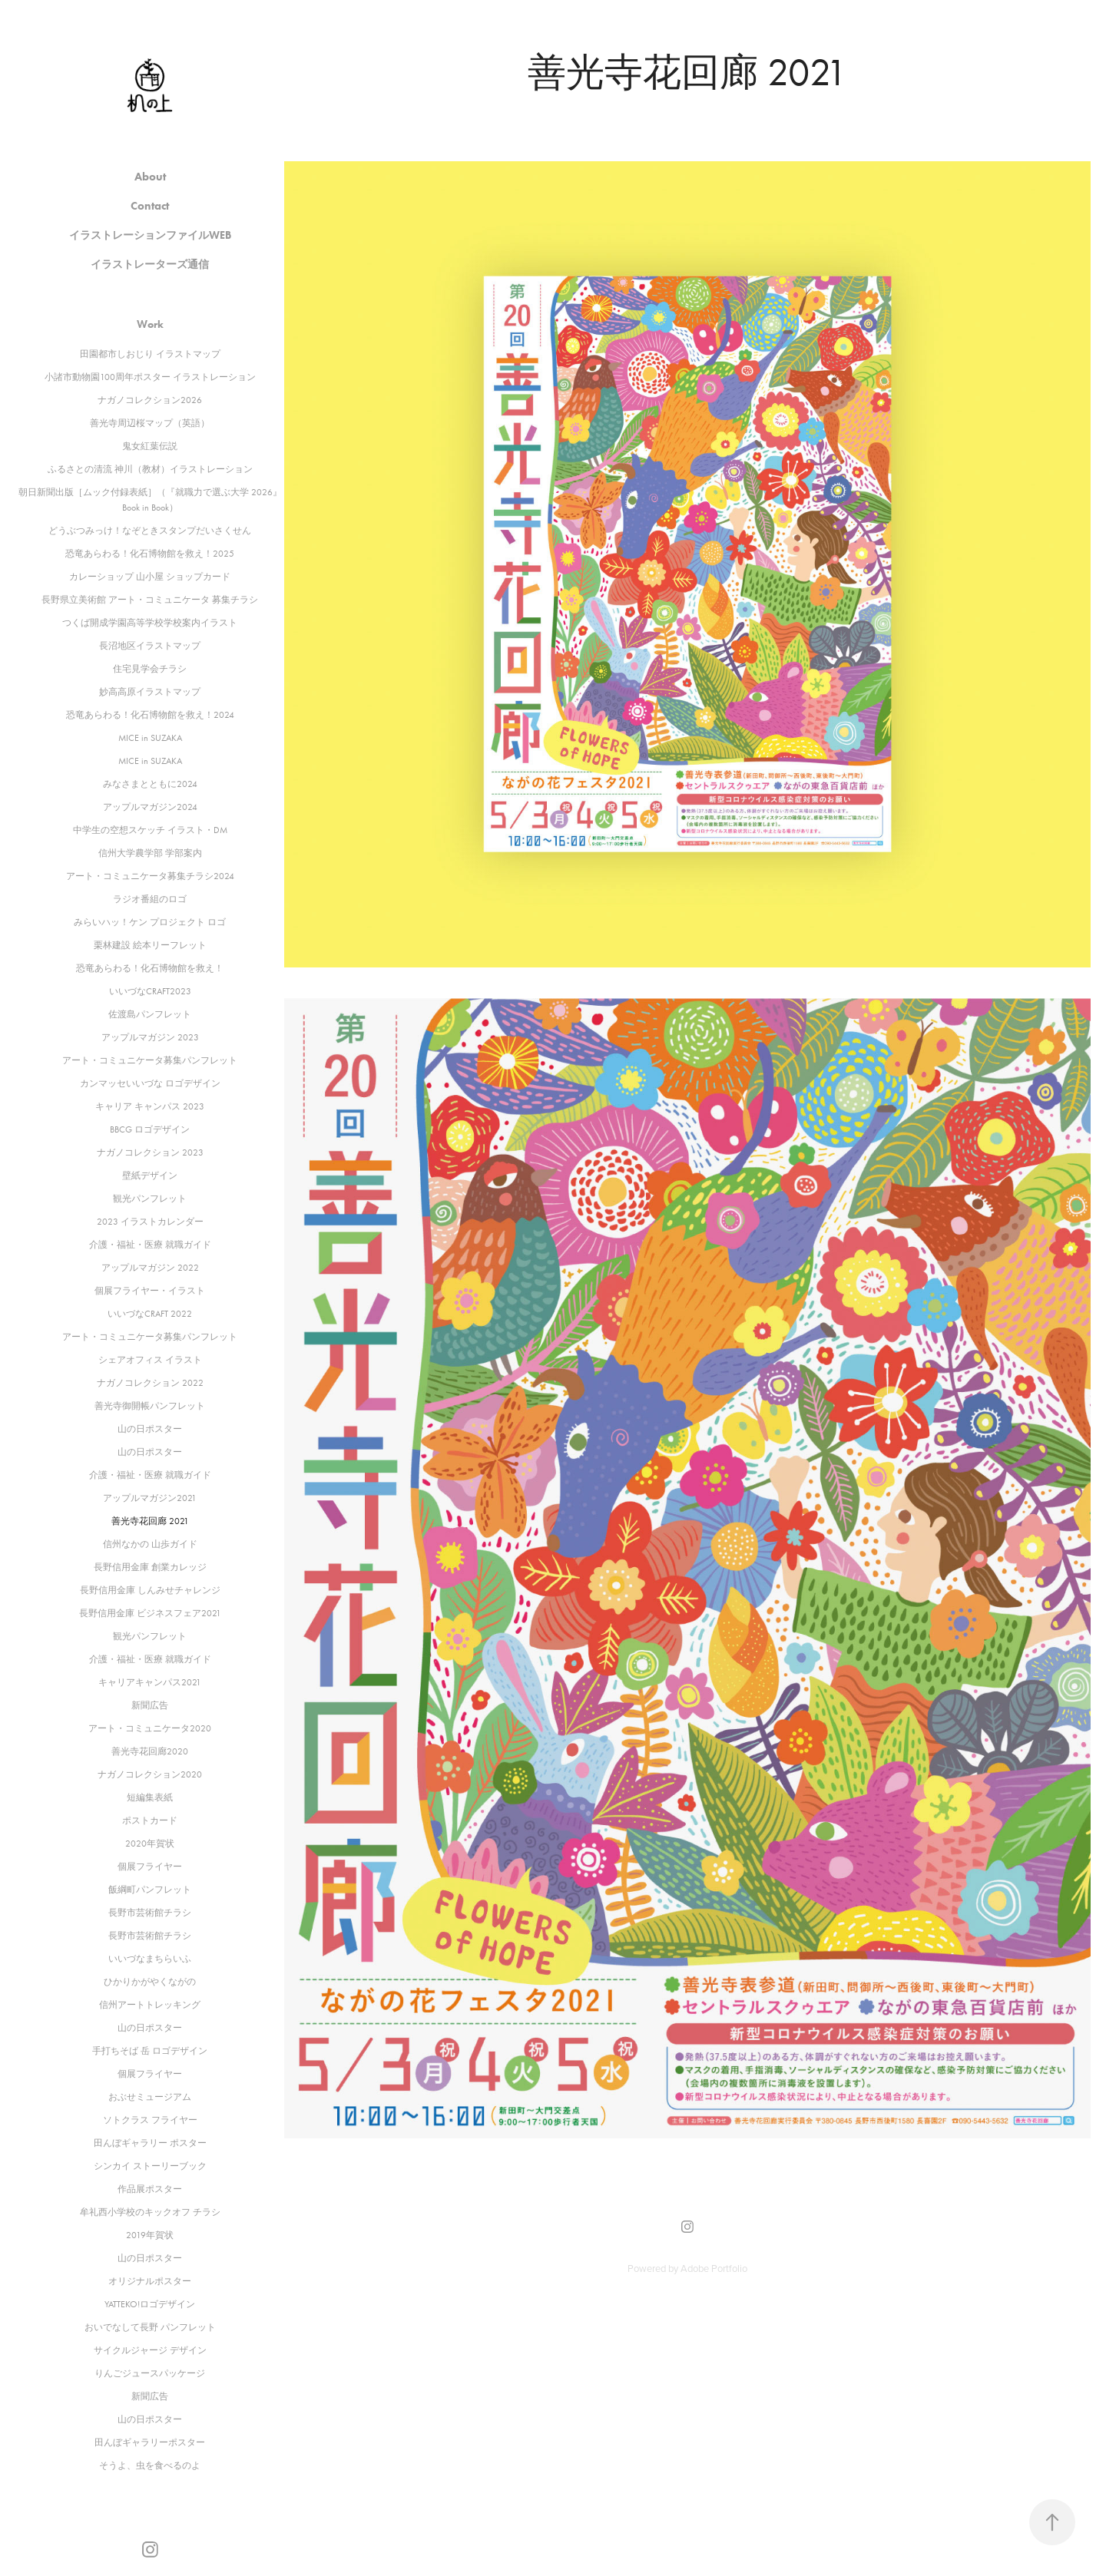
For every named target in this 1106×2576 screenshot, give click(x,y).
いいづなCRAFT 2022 (150, 1313)
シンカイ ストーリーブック (150, 2166)
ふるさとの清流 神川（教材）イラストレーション (150, 469)
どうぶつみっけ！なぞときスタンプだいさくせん (149, 530)
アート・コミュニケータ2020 (149, 1728)
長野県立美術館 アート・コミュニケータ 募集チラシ (149, 599)
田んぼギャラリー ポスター (150, 2143)
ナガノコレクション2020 (150, 1774)
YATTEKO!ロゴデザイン (149, 2304)
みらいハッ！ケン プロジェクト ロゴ (150, 922)
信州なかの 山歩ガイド (150, 1544)
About (150, 177)
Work (150, 324)
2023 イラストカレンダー (150, 1221)
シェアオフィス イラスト (150, 1359)
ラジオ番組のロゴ (150, 899)
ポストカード (149, 1820)
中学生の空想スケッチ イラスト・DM (150, 830)
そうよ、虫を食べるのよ (149, 2465)
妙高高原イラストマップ (149, 691)
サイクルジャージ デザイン (150, 2350)
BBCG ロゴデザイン (150, 1129)
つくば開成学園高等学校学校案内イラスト (149, 622)
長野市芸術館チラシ (149, 1912)
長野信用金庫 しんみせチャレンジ (150, 1590)
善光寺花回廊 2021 (150, 1521)
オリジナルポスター (149, 2281)
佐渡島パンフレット (149, 1014)
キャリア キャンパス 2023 (149, 1106)
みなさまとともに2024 (150, 784)
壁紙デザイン (149, 1175)
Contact (150, 206)
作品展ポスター (150, 2189)
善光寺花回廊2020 (149, 1751)
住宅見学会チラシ (150, 668)
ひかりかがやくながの (150, 1981)
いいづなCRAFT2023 (150, 991)
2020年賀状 (149, 1843)
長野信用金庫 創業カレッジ (150, 1567)
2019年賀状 (150, 2235)
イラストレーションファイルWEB (150, 235)
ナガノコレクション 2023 (150, 1152)
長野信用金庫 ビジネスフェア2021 (150, 1613)
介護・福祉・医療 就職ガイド (150, 1244)
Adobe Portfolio (713, 2268)
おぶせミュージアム (149, 2097)
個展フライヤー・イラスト (149, 1290)
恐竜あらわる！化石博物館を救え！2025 (149, 553)
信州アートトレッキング (149, 2004)
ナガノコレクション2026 (150, 400)
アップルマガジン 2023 (150, 1037)
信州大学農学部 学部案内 (150, 853)
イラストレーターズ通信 (150, 264)
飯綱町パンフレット (149, 1889)
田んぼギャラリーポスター (149, 2442)
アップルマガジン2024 (150, 807)
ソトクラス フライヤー (150, 2120)
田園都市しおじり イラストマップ (150, 354)
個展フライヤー (150, 1866)
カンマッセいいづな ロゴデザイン (150, 1083)
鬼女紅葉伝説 (149, 446)
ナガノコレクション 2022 (150, 1382)
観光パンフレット (150, 1198)
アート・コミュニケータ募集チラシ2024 (150, 876)
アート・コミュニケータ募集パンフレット (149, 1060)
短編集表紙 (150, 1797)
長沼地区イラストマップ (149, 645)
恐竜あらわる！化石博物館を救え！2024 (150, 714)
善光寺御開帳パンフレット (149, 1405)
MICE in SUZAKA (150, 737)
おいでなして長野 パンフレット (150, 2327)
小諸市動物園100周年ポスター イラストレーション (150, 377)
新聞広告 (149, 1705)
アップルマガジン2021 (150, 1498)
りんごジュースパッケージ (149, 2373)
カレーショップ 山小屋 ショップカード (149, 576)
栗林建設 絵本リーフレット (150, 945)
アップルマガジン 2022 (150, 1267)
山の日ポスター (150, 1429)
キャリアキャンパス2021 (149, 1682)
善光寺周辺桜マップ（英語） (150, 423)
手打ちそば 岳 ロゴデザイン (149, 2050)
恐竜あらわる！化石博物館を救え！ (150, 968)
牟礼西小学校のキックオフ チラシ (150, 2212)
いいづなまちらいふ (149, 1958)
